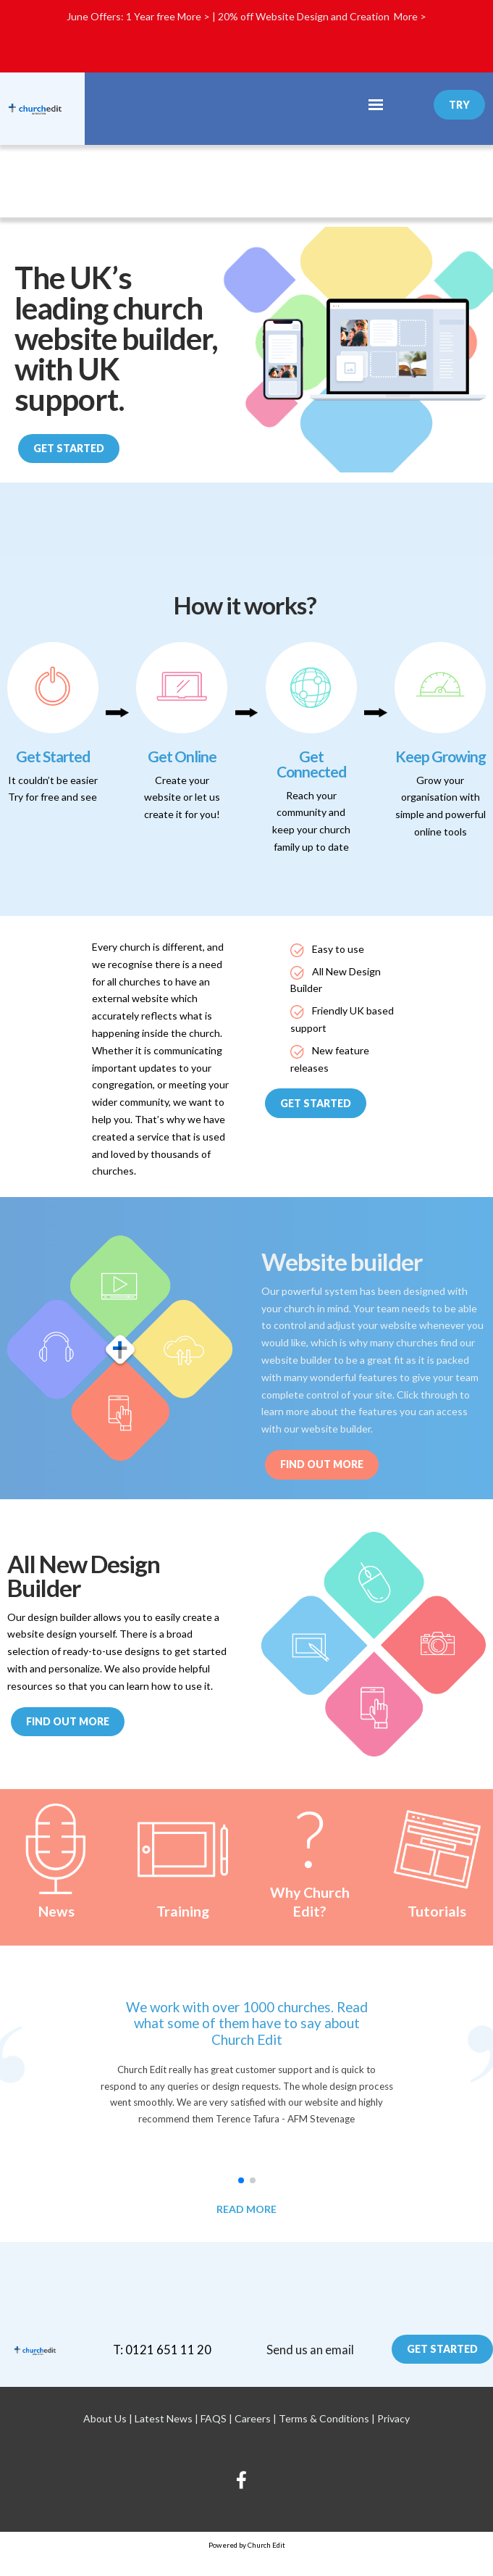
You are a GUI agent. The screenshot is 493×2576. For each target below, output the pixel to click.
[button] (241, 2180)
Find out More (321, 1464)
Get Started (68, 448)
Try (459, 105)
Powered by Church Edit (246, 2544)
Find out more (67, 1721)
